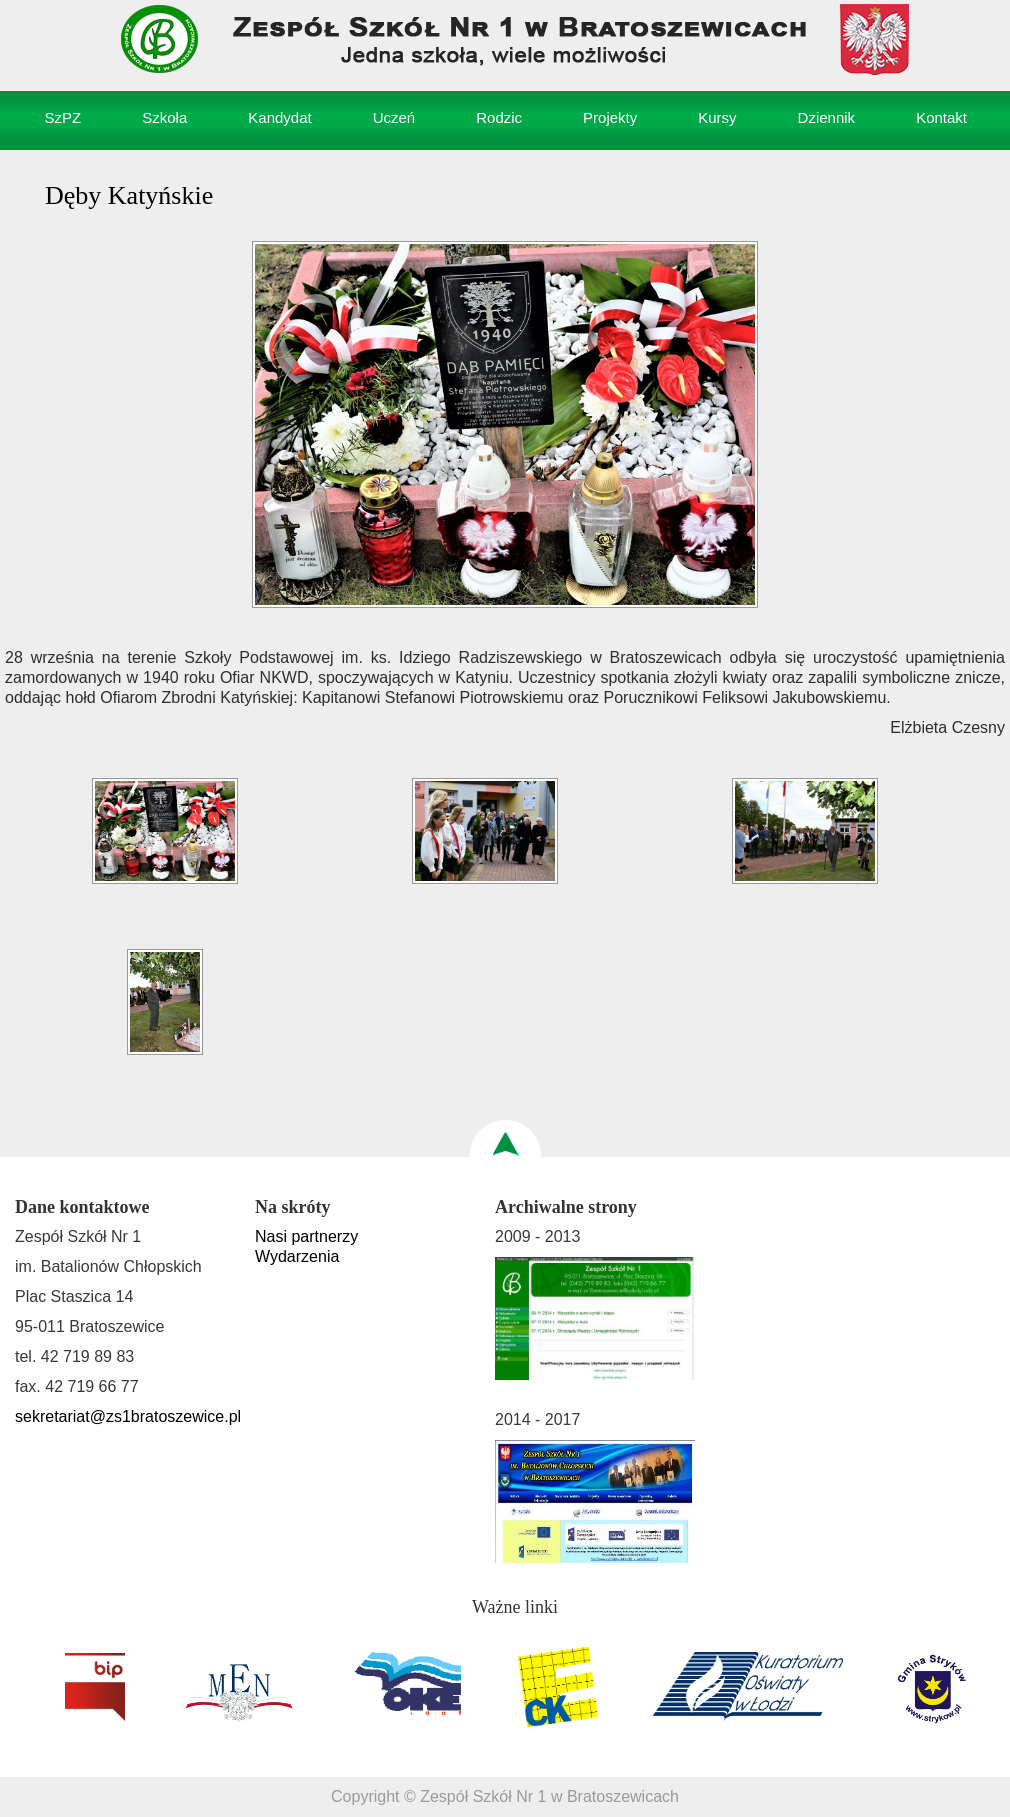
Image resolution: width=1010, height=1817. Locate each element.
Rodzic (499, 117)
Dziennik (827, 117)
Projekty (610, 117)
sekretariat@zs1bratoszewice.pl (128, 1416)
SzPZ (63, 117)
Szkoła (164, 117)
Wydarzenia (297, 1256)
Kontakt (941, 117)
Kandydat (279, 117)
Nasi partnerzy (306, 1236)
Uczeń (394, 117)
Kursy (717, 117)
